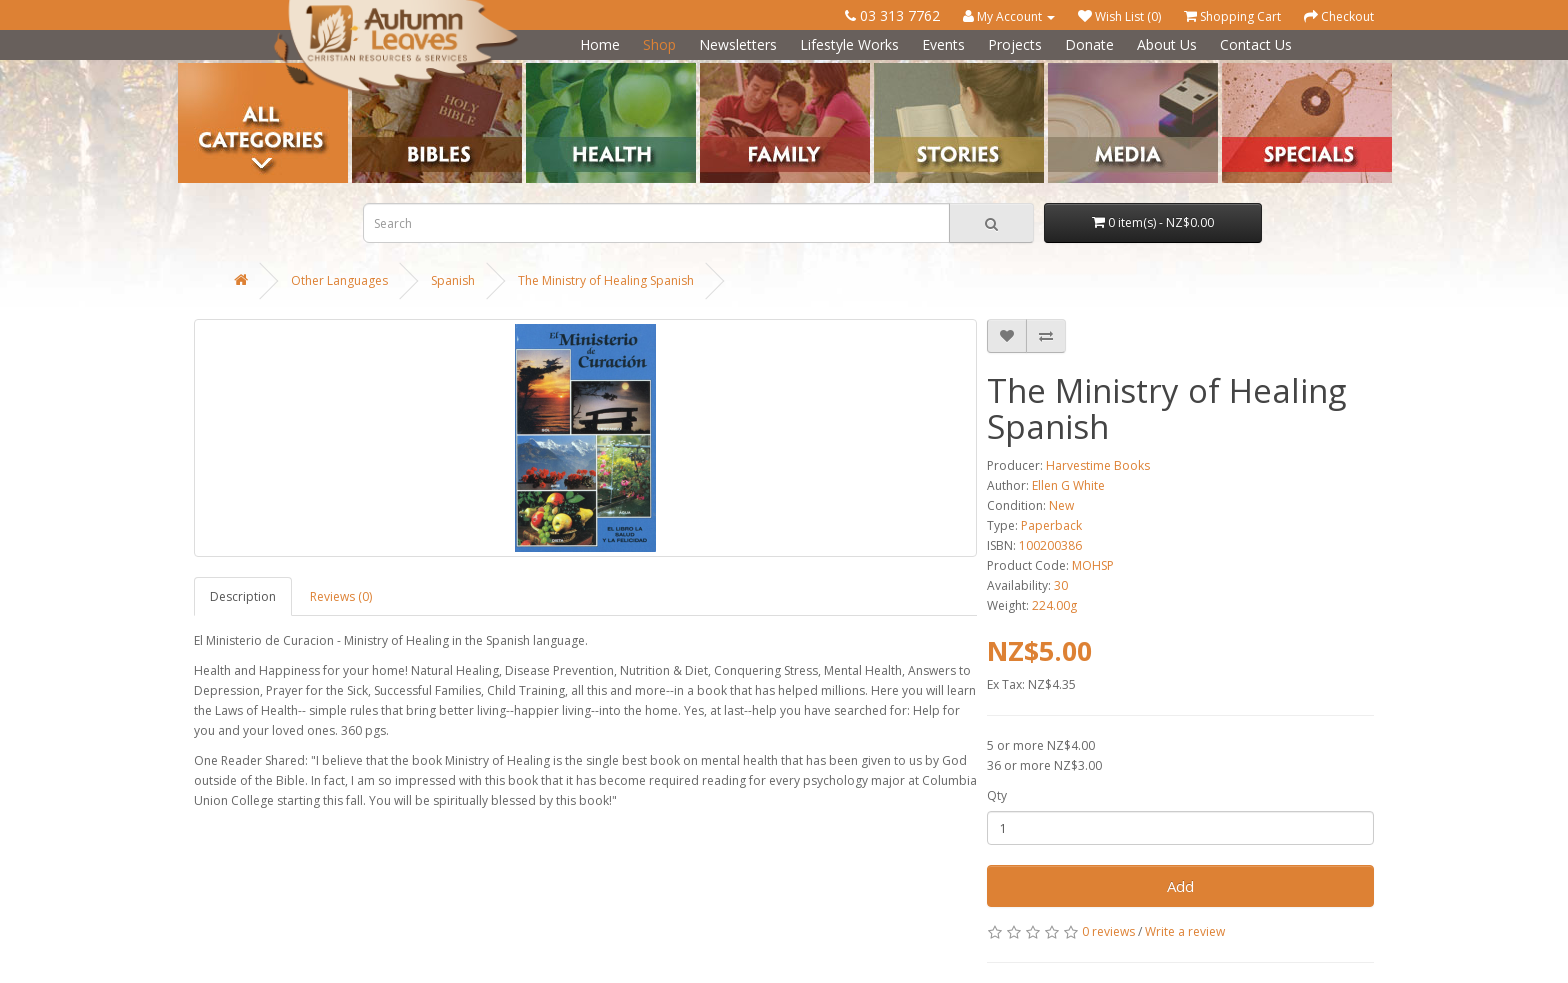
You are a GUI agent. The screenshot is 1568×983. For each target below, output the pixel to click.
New (1061, 505)
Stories (893, 70)
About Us (1167, 44)
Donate (1089, 44)
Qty (997, 795)
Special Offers (1261, 70)
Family (718, 70)
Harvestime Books (1098, 465)
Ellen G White (1068, 485)
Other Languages (339, 280)
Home (600, 44)
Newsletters (738, 44)
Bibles (369, 70)
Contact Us (1256, 44)
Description (243, 596)
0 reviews (1108, 931)
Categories (209, 70)
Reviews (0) (341, 596)
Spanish (453, 280)
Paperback (1051, 525)
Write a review (1185, 931)
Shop (659, 44)
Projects (1015, 44)
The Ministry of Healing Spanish (606, 280)
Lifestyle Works (849, 44)
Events (943, 44)
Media (1065, 70)
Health (544, 70)
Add (1180, 886)
